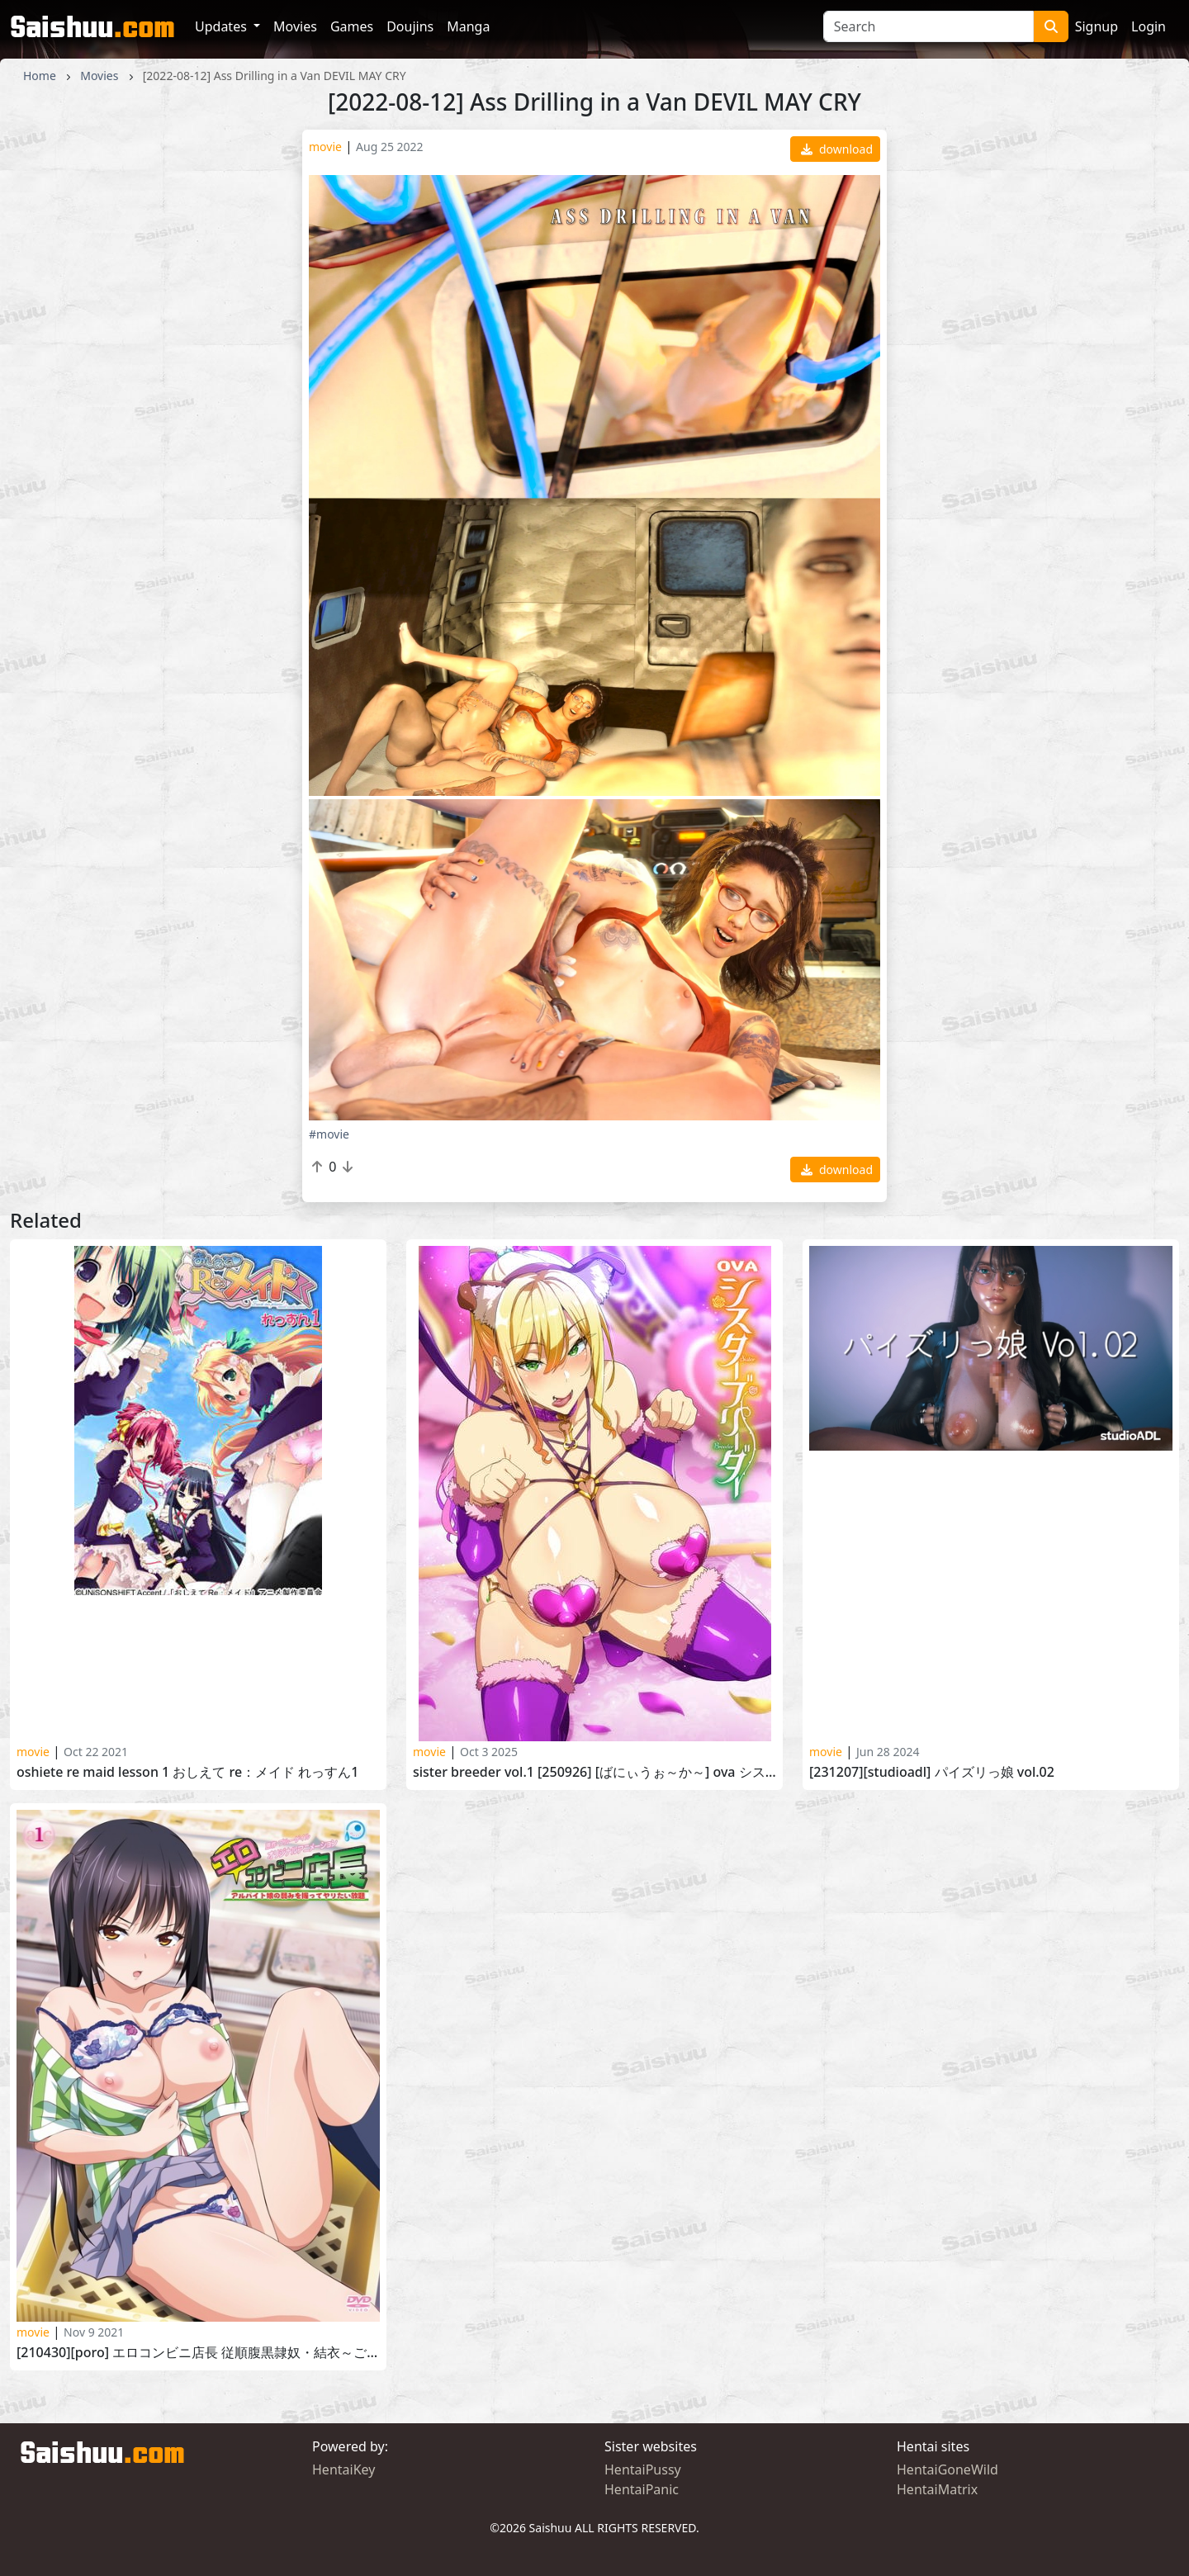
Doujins (409, 26)
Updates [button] (222, 26)
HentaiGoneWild (947, 2469)
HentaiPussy (642, 2469)
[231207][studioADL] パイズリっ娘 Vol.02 (931, 1772)
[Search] (928, 26)
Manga (468, 26)
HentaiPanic (641, 2489)
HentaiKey (343, 2469)
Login (1148, 26)
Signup (1096, 26)
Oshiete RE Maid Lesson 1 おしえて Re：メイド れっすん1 (188, 1772)
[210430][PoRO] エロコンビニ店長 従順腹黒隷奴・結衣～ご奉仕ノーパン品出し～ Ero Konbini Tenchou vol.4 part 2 (198, 2353)
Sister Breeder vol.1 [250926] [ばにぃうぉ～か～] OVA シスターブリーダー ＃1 (594, 1772)
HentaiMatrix (937, 2489)
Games (351, 26)
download (837, 149)
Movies (295, 26)
